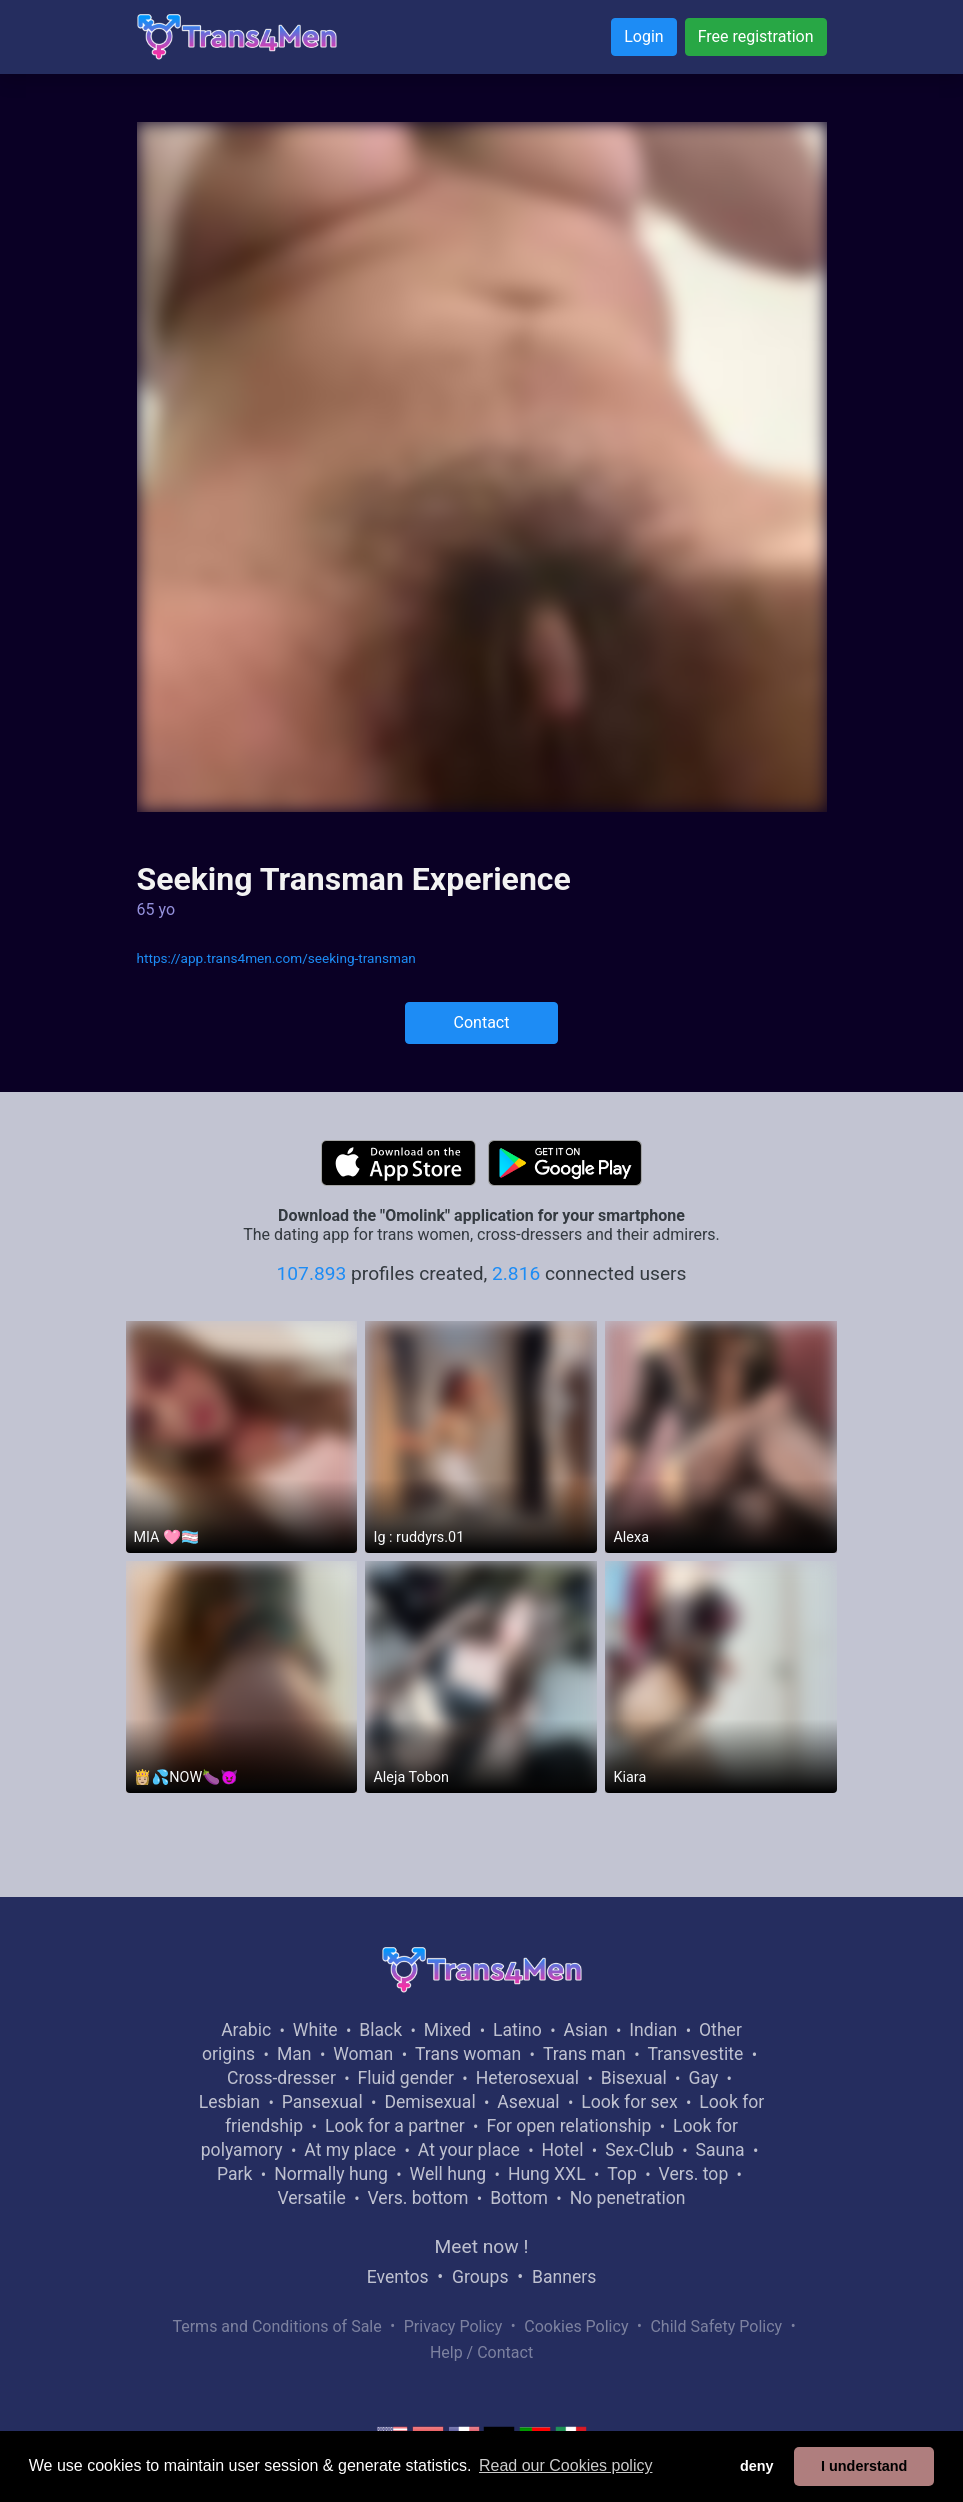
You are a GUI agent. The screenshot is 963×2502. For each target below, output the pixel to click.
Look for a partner (395, 2126)
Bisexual (634, 2078)
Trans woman (468, 2054)
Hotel (563, 2150)
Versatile (311, 2198)
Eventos (398, 2277)
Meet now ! (482, 2246)
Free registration (756, 36)
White (315, 2030)
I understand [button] (864, 2466)
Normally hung (331, 2174)
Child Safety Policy (716, 2326)
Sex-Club (639, 2150)
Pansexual (322, 2102)
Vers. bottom (418, 2198)
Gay (703, 2078)
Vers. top (694, 2174)
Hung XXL (547, 2174)
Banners (564, 2277)
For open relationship (568, 2126)
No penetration (628, 2198)
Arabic (246, 2030)
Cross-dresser (281, 2078)
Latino (517, 2030)
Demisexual (429, 2102)
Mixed (447, 2030)
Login (643, 36)
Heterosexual (527, 2078)
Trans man (584, 2054)
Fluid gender (406, 2078)
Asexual (528, 2102)
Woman (363, 2054)
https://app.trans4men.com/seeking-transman (276, 958)
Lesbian (229, 2102)
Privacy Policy (453, 2326)
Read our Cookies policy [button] (565, 2465)
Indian (653, 2030)
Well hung (448, 2174)
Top (622, 2174)
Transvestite (696, 2054)
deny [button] (757, 2466)
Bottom (519, 2198)
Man (294, 2054)
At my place (350, 2150)
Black (380, 2030)
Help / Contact (481, 2352)
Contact (482, 1022)
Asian (586, 2030)
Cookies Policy (576, 2326)
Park (234, 2174)
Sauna (720, 2150)
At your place (469, 2150)
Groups (480, 2277)
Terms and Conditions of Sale (276, 2326)
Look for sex (629, 2102)
